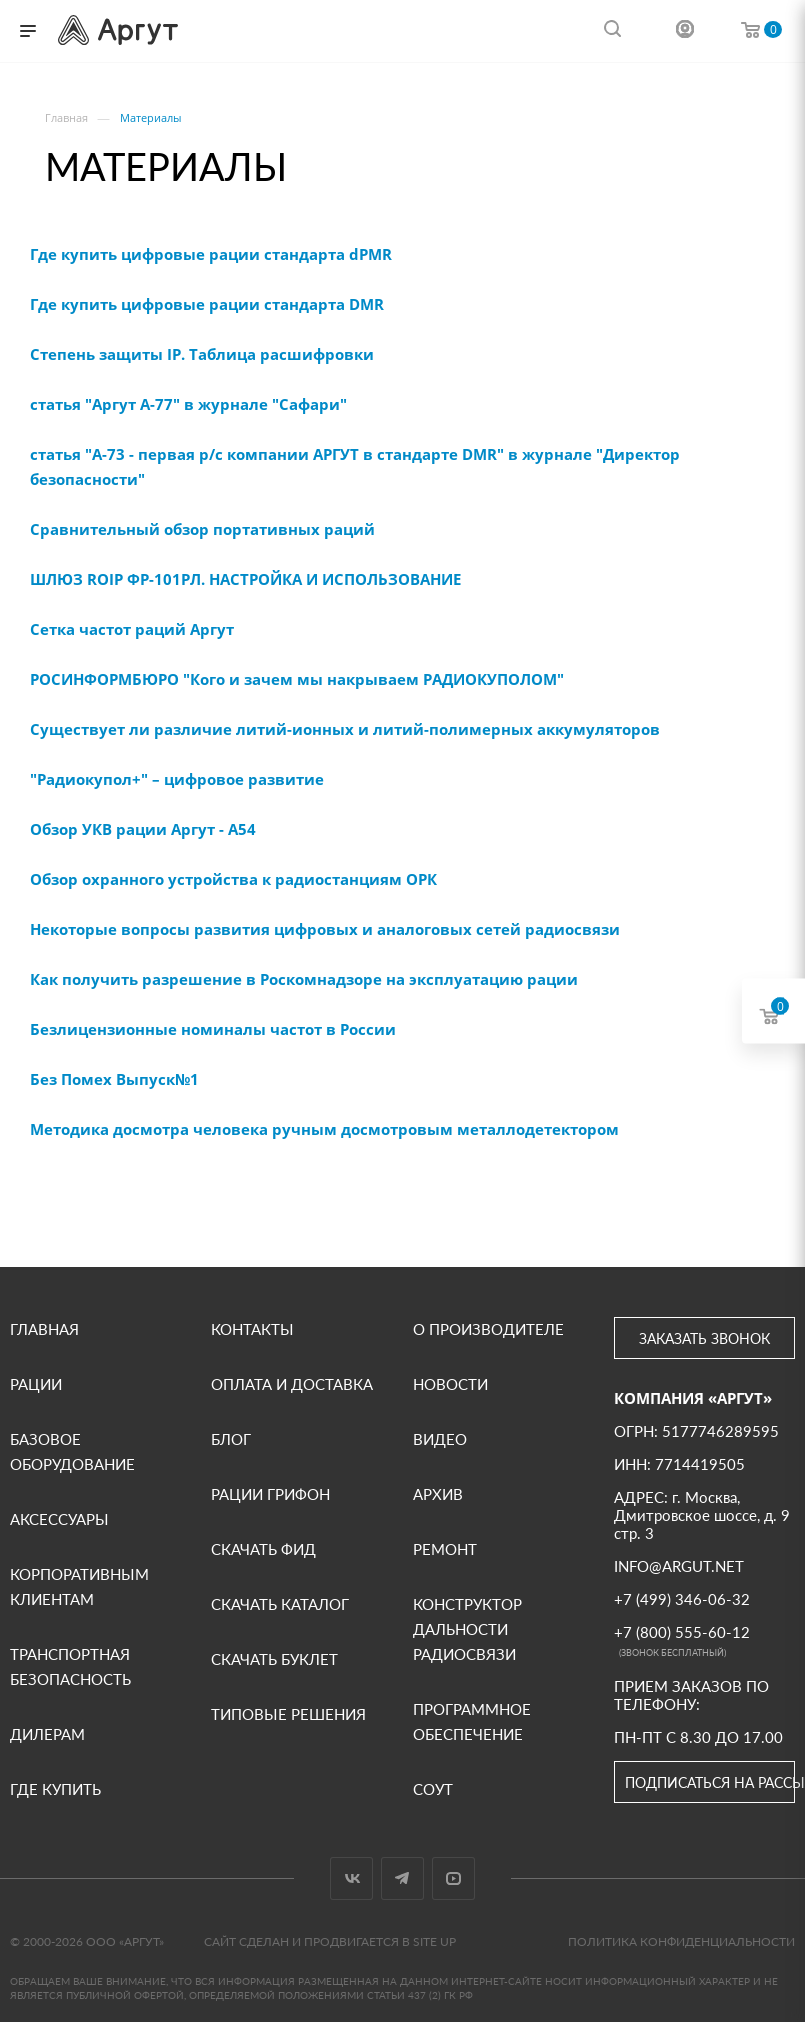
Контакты (252, 1329)
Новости (450, 1384)
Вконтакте (351, 1878)
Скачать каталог (280, 1604)
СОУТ (433, 1789)
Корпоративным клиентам (79, 1586)
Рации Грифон (270, 1494)
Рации (36, 1384)
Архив (438, 1494)
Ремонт (445, 1549)
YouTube (453, 1878)
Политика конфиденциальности (681, 1941)
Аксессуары (59, 1519)
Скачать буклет (274, 1659)
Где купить (55, 1789)
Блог (231, 1439)
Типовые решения (288, 1714)
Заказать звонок (704, 1338)
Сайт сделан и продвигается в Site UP (330, 1941)
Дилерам (47, 1734)
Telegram (402, 1878)
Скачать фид (263, 1549)
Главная (44, 1329)
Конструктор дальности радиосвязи (467, 1629)
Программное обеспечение (472, 1721)
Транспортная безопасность (70, 1666)
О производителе (488, 1329)
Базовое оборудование (72, 1451)
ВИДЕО (440, 1439)
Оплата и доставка (292, 1384)
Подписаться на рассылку (710, 1782)
